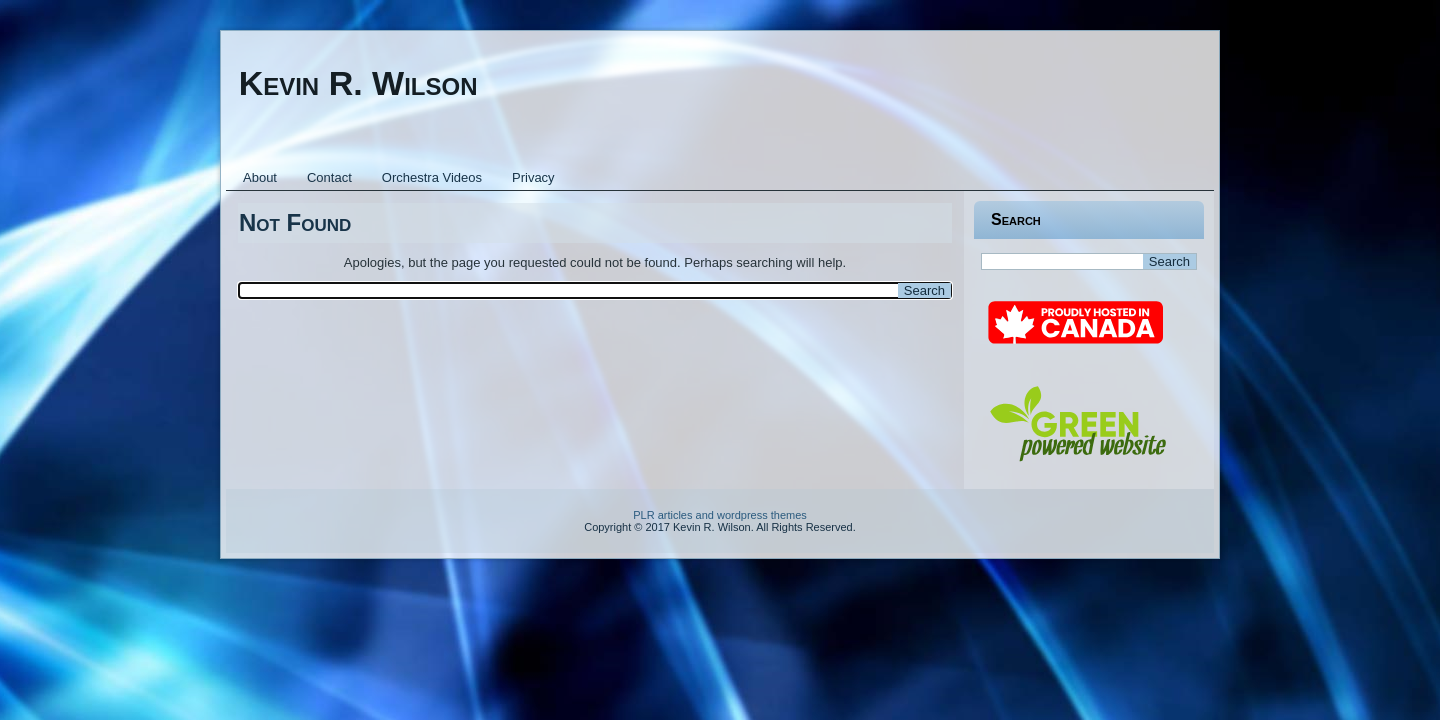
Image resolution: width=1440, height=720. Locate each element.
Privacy (533, 177)
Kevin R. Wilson (358, 83)
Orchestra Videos (432, 177)
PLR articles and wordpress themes (720, 515)
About (260, 177)
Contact (329, 177)
